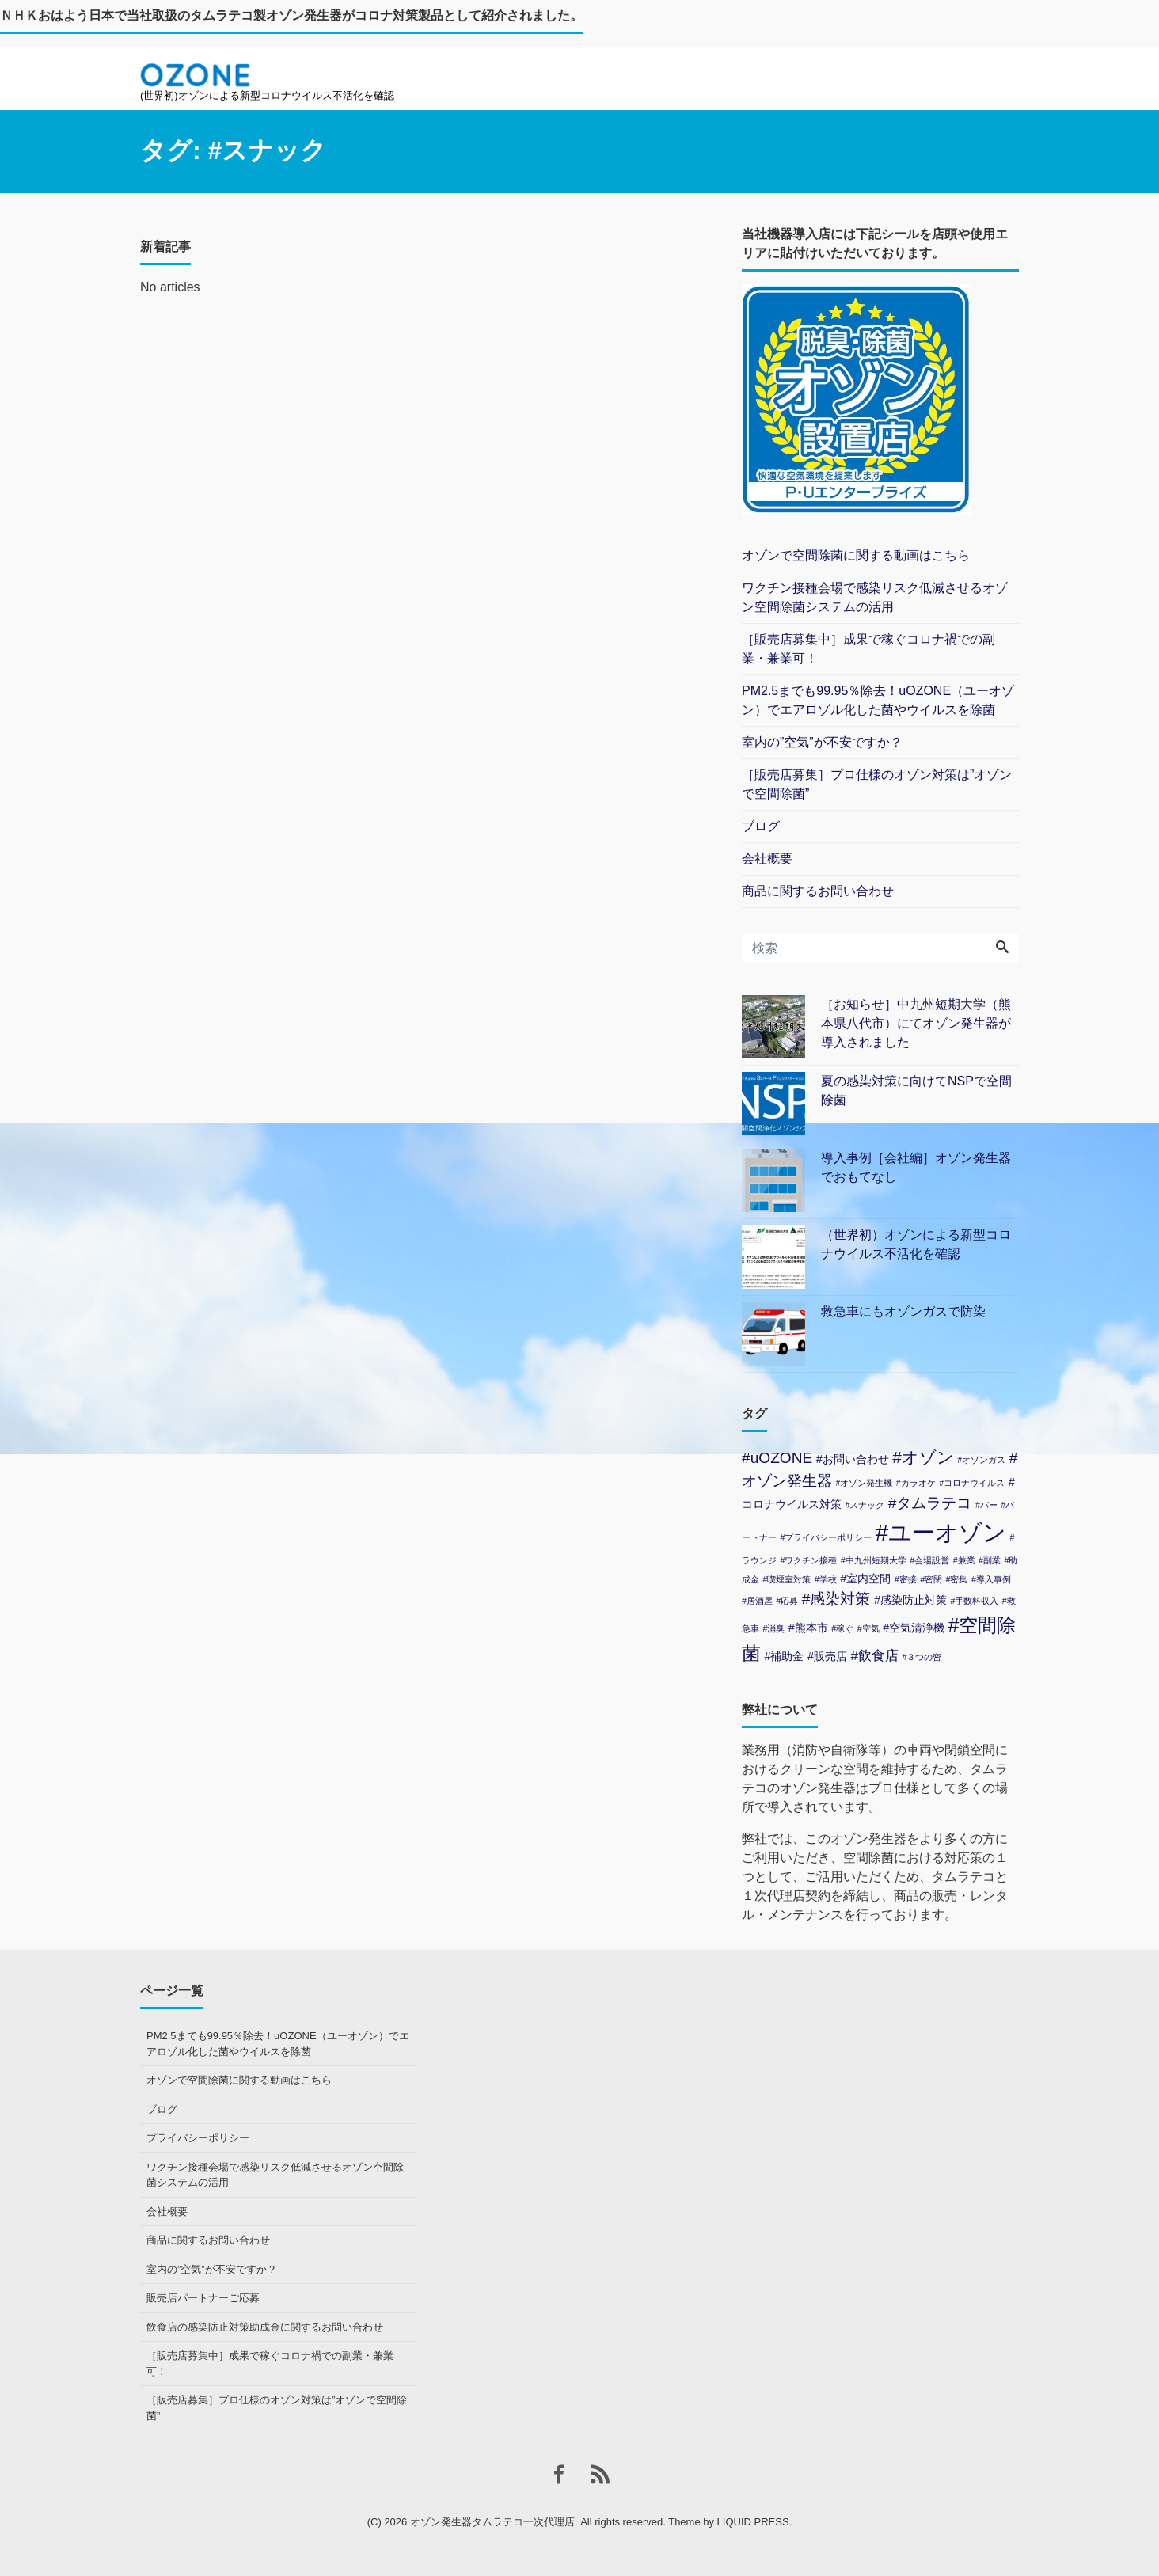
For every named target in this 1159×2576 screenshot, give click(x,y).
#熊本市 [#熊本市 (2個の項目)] (808, 1627)
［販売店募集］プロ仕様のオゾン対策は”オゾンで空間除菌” (877, 784)
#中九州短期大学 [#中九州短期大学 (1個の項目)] (873, 1560)
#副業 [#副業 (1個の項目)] (989, 1560)
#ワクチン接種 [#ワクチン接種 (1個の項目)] (808, 1560)
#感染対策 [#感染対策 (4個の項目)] (836, 1598)
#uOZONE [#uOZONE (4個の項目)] (777, 1457)
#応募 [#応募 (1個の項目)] (787, 1600)
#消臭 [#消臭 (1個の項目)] (773, 1628)
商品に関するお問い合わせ (818, 891)
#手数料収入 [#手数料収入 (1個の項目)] (974, 1600)
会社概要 (767, 858)
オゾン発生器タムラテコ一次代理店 (492, 2522)
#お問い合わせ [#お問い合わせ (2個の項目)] (852, 1459)
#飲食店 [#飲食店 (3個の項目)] (874, 1655)
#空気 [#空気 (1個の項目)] (868, 1628)
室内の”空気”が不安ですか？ (822, 742)
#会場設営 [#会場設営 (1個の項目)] (929, 1560)
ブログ (761, 826)
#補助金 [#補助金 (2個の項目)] (784, 1656)
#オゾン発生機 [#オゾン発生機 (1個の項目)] (863, 1482)
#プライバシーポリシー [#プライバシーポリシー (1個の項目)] (826, 1537)
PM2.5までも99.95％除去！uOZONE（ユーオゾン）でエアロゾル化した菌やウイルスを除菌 (878, 700)
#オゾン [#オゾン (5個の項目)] (923, 1457)
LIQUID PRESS (753, 2522)
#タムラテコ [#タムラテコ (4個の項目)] (930, 1503)
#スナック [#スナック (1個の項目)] (864, 1505)
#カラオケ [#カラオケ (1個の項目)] (916, 1482)
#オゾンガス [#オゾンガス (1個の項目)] (981, 1460)
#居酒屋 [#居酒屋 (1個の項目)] (757, 1600)
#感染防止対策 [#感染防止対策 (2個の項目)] (910, 1600)
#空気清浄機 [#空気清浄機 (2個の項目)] (913, 1627)
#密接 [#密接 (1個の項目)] (906, 1579)
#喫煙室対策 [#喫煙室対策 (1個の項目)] (786, 1579)
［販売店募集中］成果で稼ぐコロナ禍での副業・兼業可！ (868, 649)
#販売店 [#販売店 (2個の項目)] (827, 1656)
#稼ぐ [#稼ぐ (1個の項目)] (842, 1628)
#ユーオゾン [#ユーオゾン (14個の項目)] (941, 1532)
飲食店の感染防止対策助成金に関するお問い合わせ (264, 2327)
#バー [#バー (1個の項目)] (986, 1505)
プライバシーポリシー (197, 2138)
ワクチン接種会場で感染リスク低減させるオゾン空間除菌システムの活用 (875, 597)
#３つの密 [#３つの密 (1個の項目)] (921, 1657)
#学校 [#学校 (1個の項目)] (826, 1579)
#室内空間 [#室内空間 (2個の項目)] (865, 1578)
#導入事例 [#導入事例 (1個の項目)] (991, 1579)
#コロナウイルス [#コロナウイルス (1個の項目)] (972, 1482)
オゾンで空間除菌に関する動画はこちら (856, 555)
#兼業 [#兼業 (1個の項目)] (964, 1560)
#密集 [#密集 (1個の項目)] (957, 1579)
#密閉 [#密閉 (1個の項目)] (931, 1579)
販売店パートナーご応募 (203, 2298)
